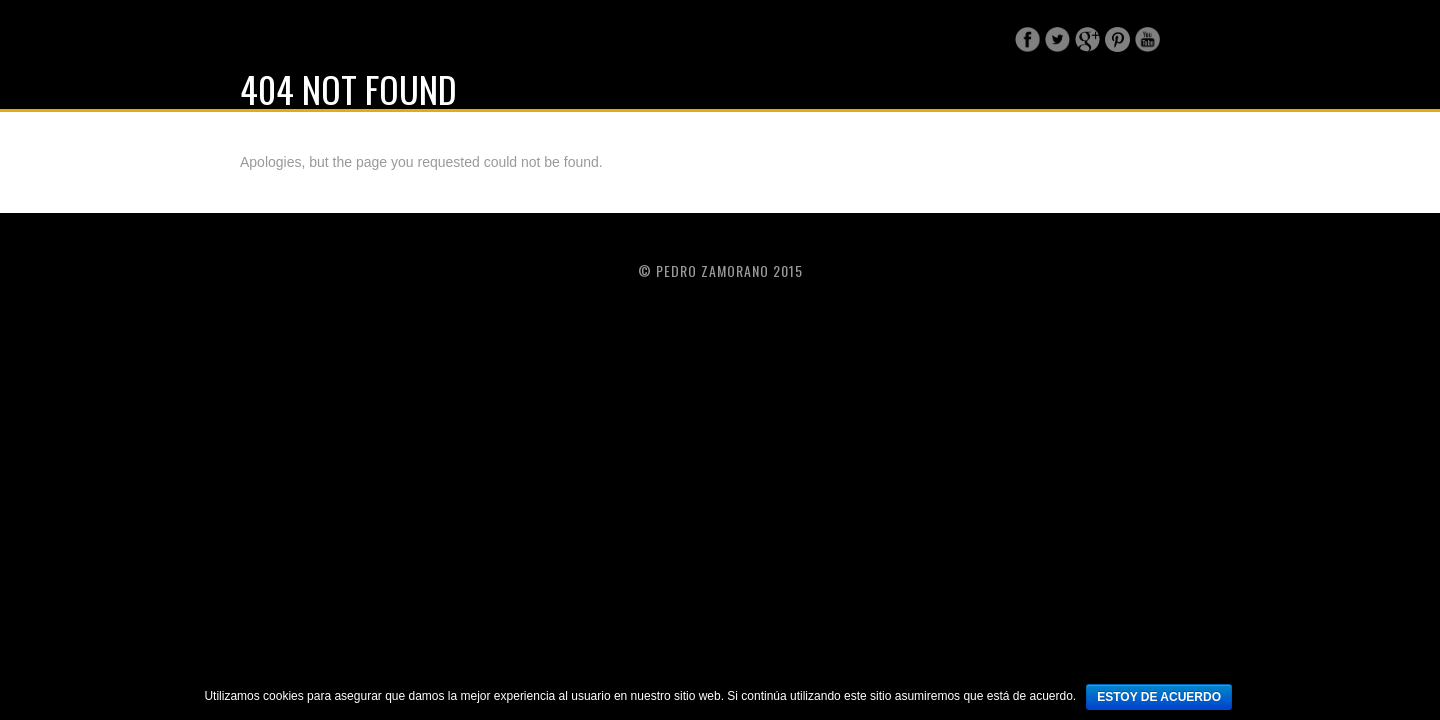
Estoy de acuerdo (1159, 697)
